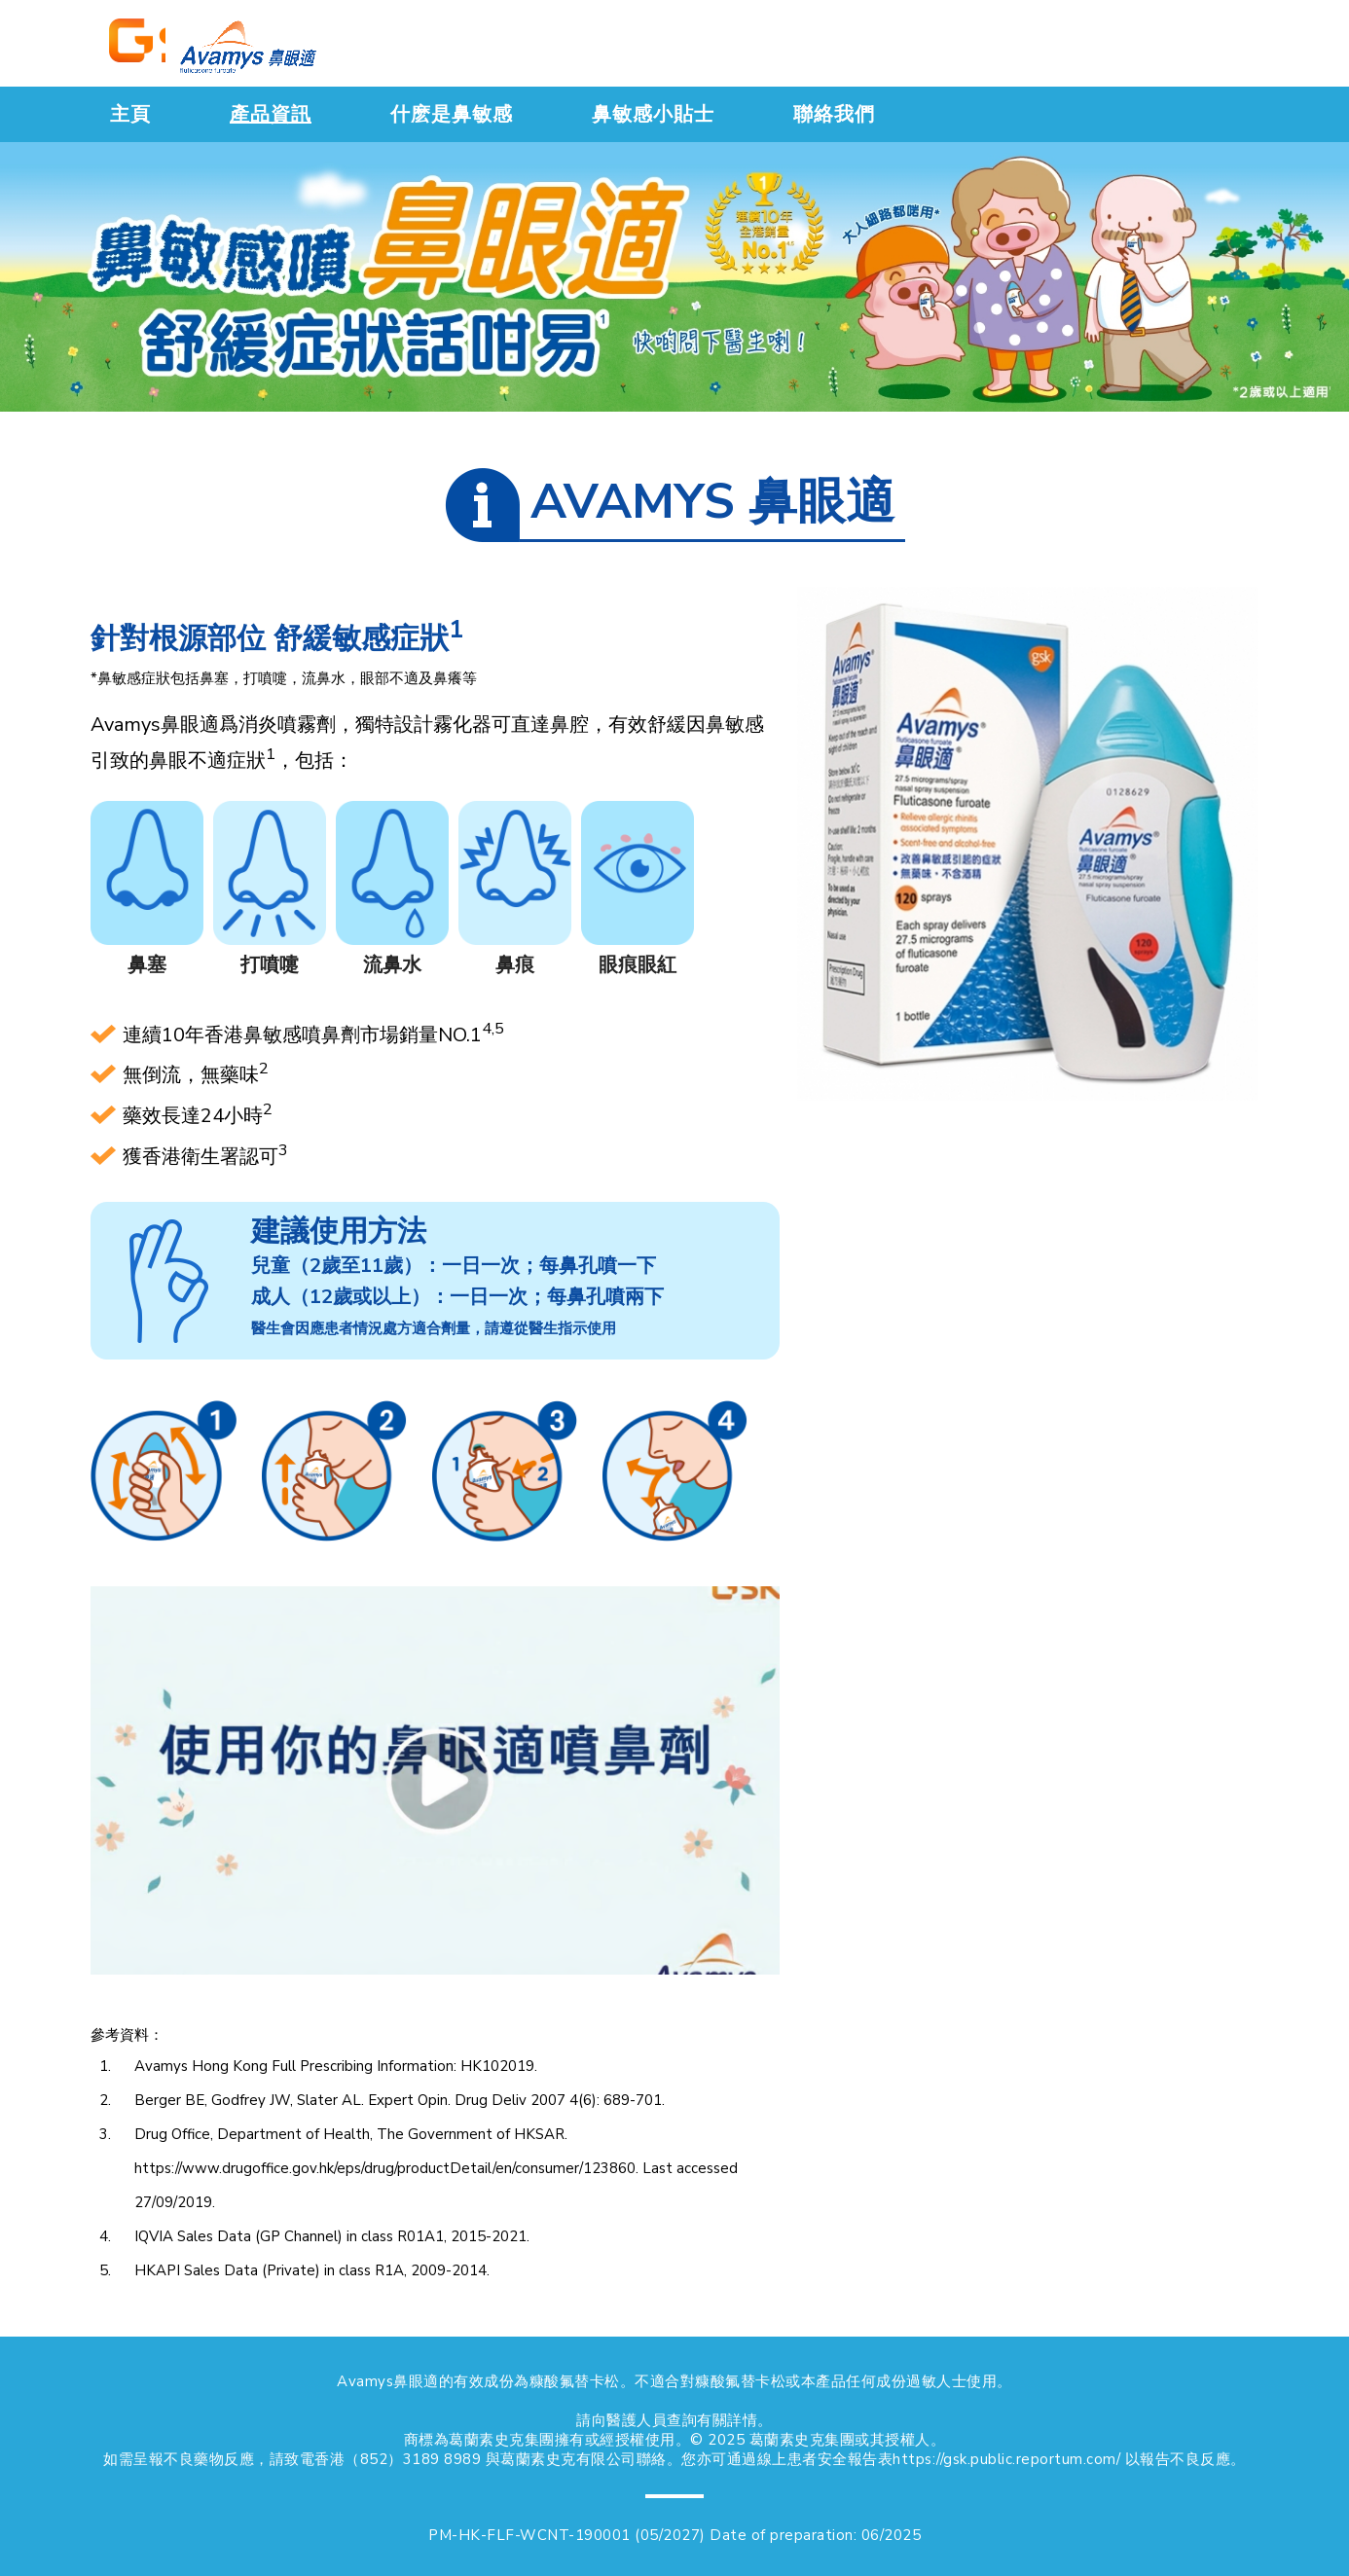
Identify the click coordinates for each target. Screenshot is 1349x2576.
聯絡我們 (834, 114)
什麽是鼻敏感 (451, 114)
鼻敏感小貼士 (653, 114)
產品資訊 (270, 114)
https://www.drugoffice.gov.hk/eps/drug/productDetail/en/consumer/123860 (385, 2168)
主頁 (130, 114)
